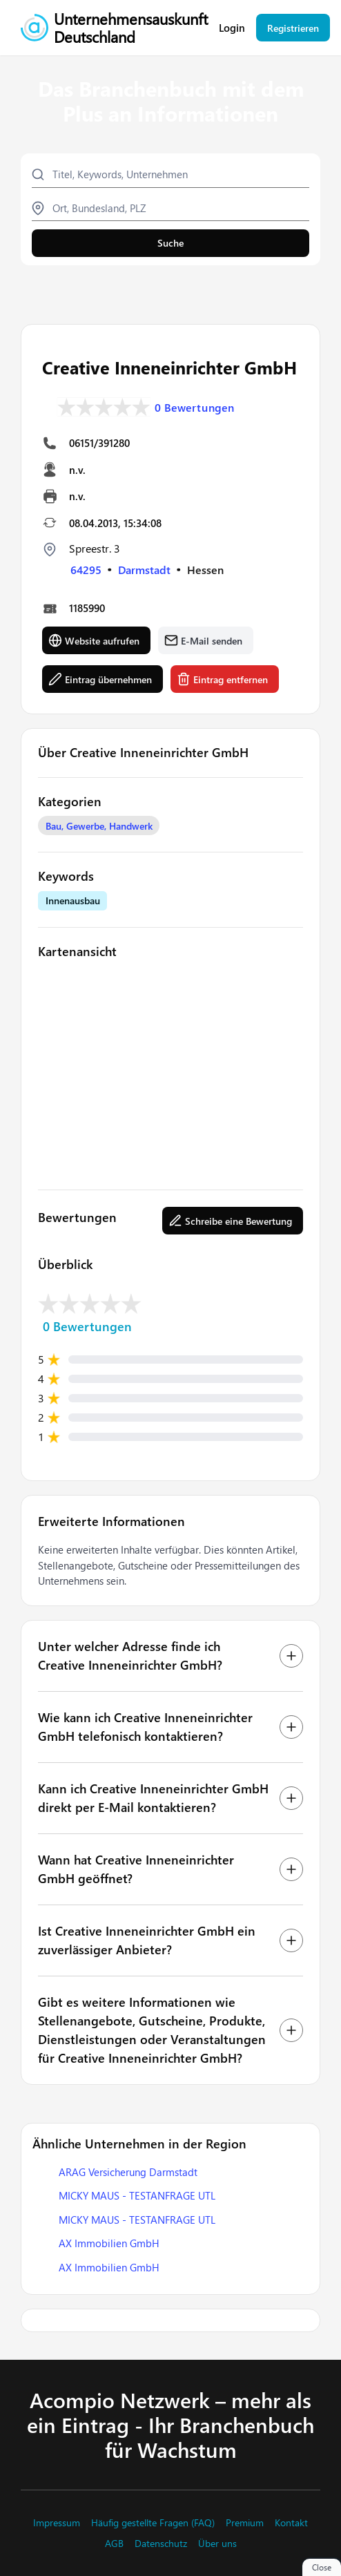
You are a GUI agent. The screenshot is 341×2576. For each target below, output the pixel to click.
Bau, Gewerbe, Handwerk (99, 825)
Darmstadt (144, 569)
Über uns (217, 2543)
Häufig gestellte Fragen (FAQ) (153, 2523)
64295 (85, 569)
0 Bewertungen (195, 407)
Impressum (56, 2523)
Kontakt (291, 2523)
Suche (170, 242)
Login (232, 28)
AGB (114, 2543)
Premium (245, 2523)
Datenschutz (161, 2543)
